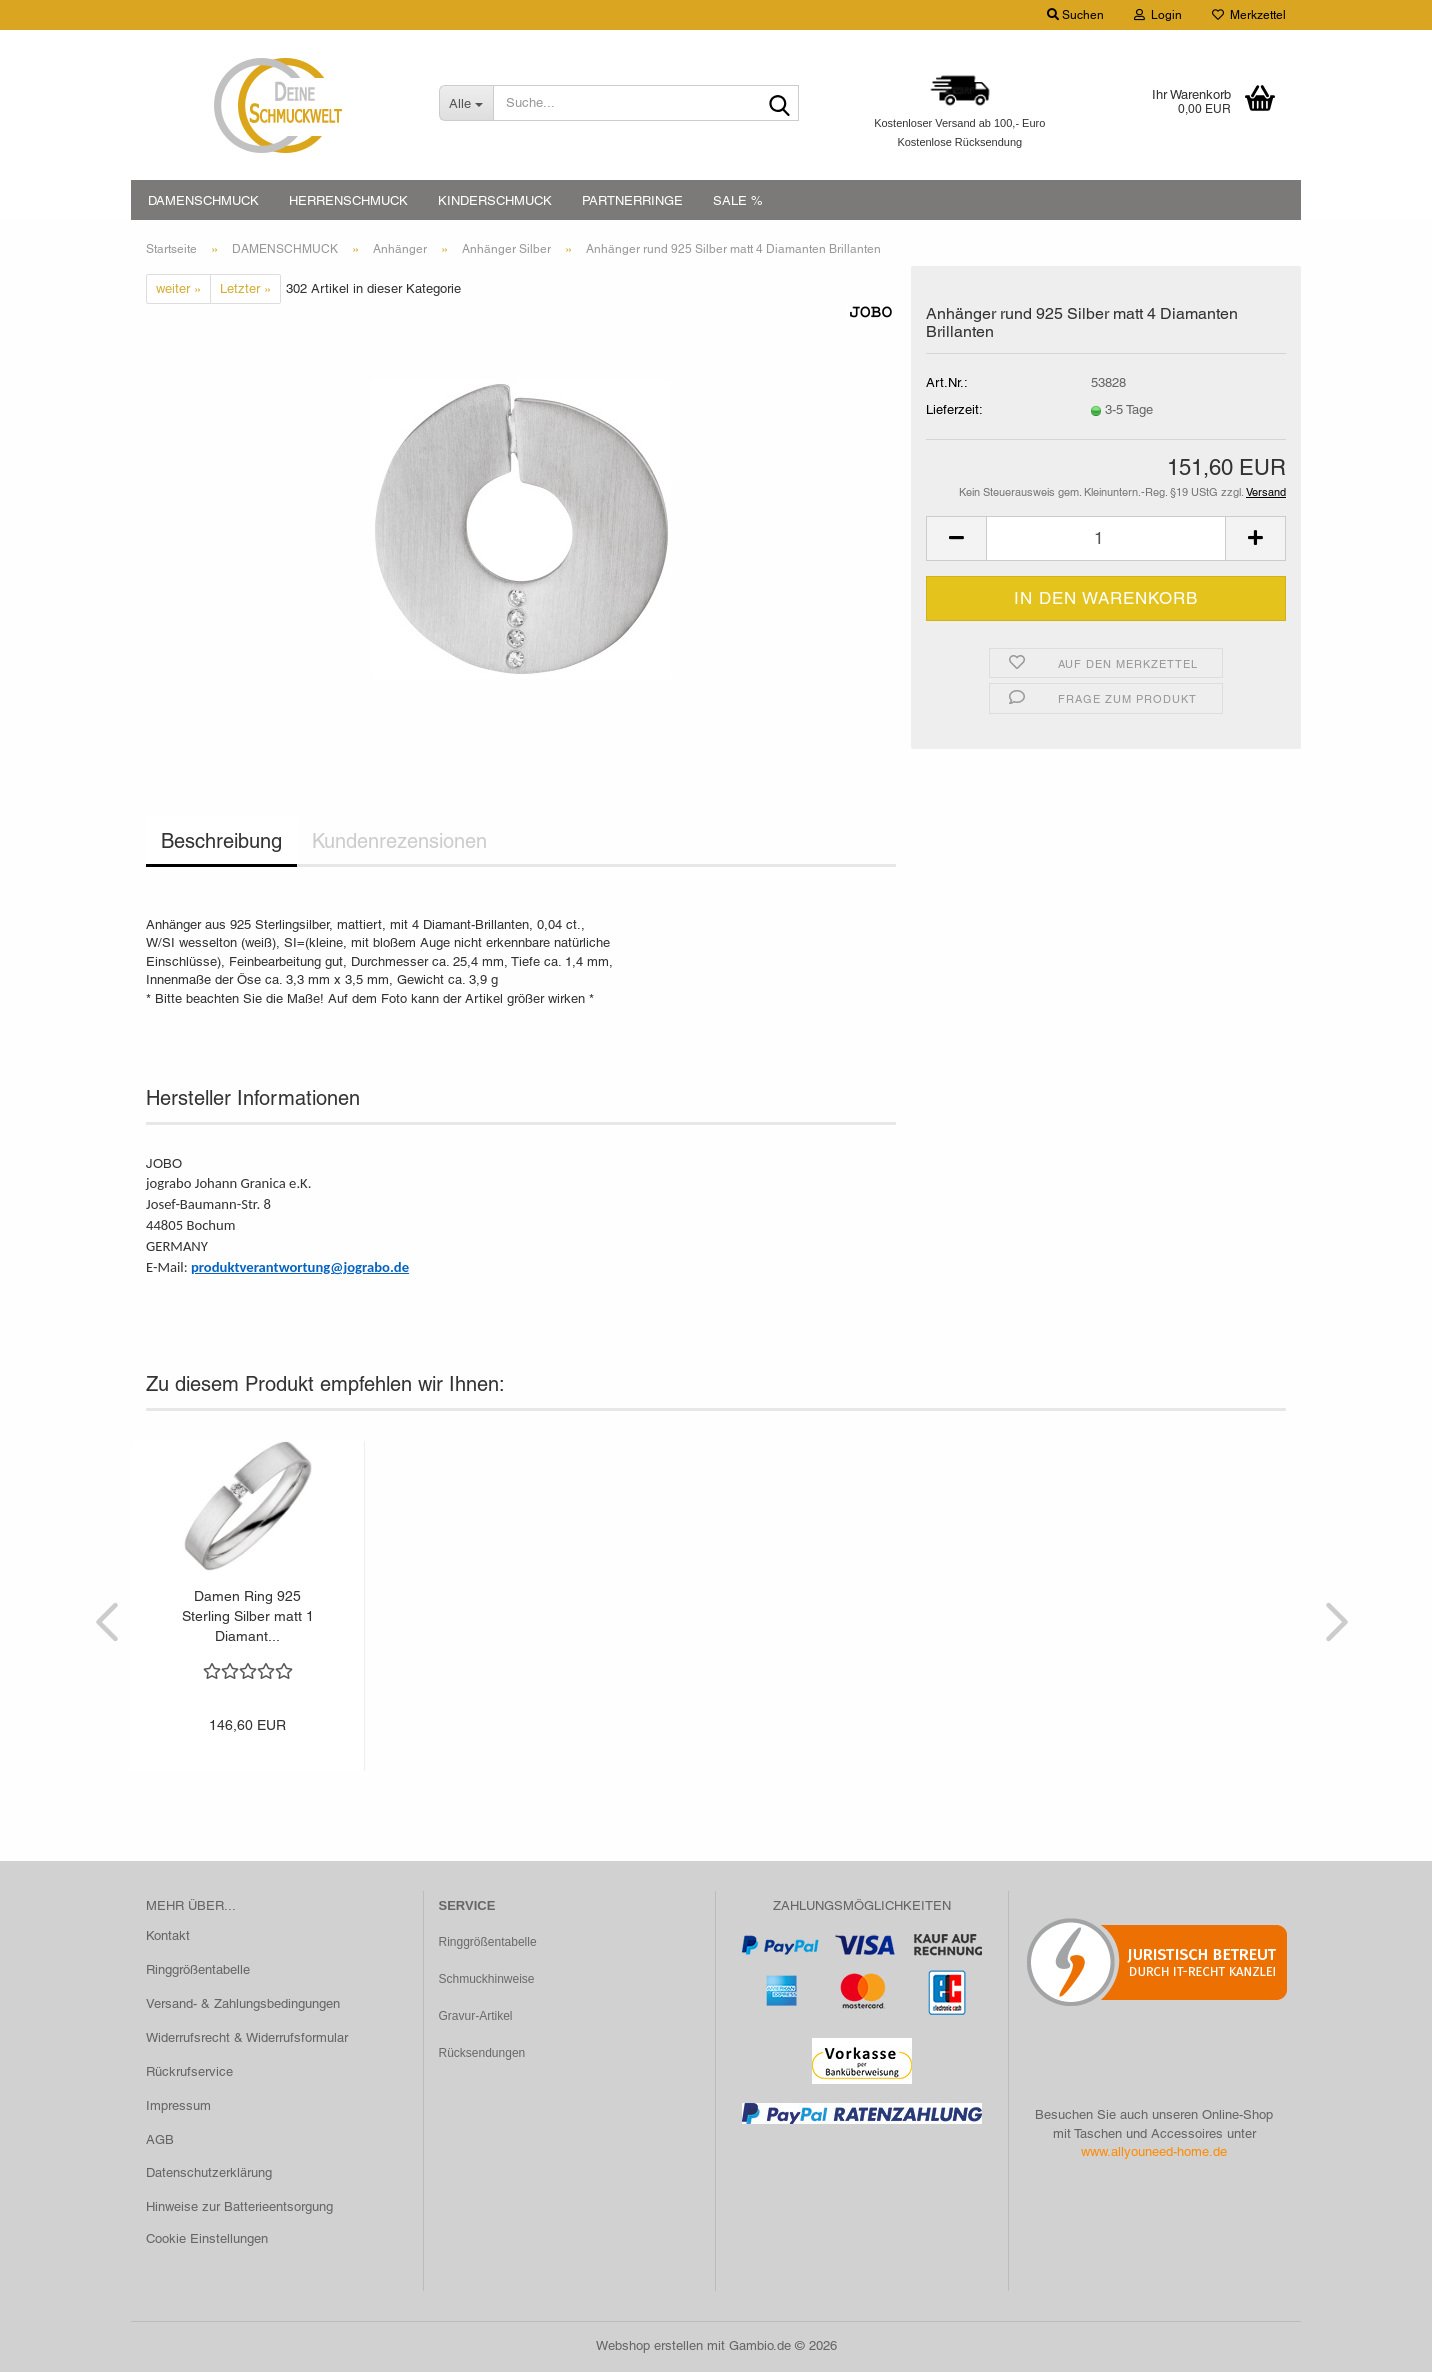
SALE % (738, 200)
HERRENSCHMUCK (348, 200)
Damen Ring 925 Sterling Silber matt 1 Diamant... (248, 1616)
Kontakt (168, 1935)
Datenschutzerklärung (209, 2172)
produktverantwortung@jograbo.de (300, 1267)
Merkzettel (1249, 15)
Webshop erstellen (649, 2345)
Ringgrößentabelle (198, 1969)
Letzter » (245, 288)
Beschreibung (221, 841)
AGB (160, 2139)
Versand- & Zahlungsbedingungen (243, 2003)
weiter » (178, 288)
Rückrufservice (189, 2071)
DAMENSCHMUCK (203, 200)
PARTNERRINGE (632, 200)
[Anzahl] (1106, 538)
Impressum (178, 2105)
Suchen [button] (1075, 15)
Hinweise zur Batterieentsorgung (239, 2206)
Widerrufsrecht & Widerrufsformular (247, 2037)
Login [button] (1158, 15)
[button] (956, 538)
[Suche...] (466, 103)
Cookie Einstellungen (207, 2238)
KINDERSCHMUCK (495, 200)
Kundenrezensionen (399, 841)
